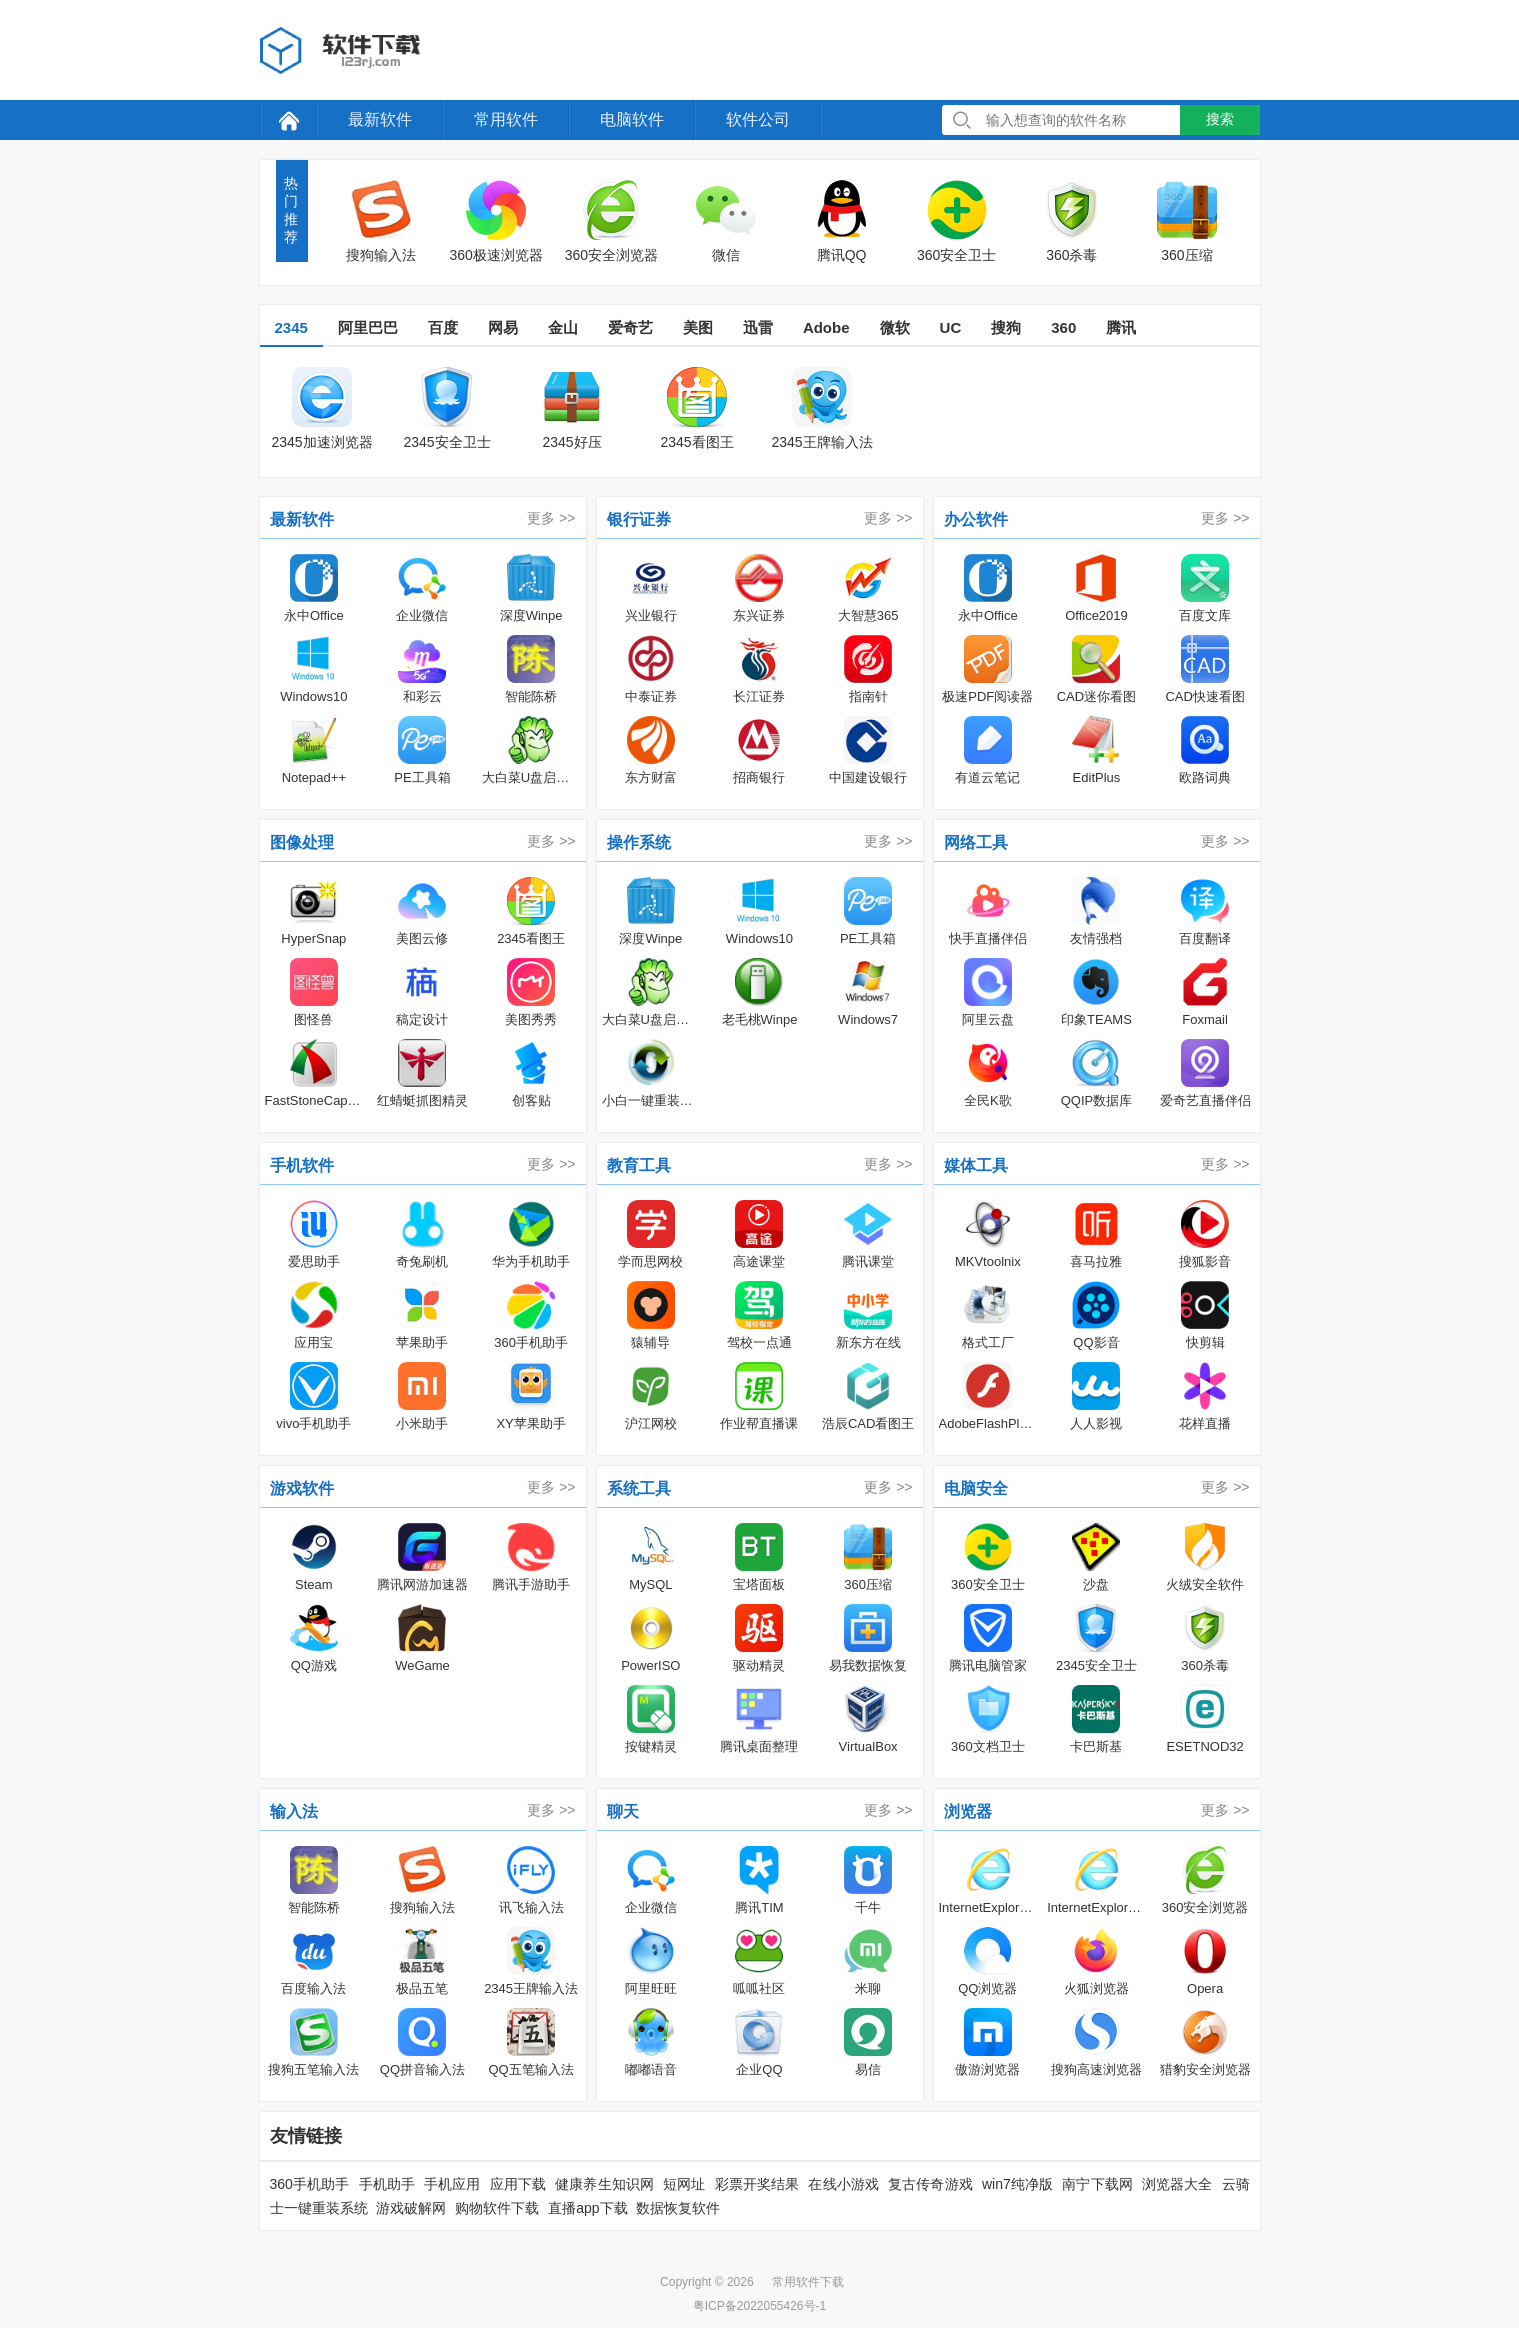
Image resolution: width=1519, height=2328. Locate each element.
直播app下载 (587, 2208)
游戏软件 (302, 1488)
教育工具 (639, 1165)
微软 (895, 327)
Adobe (826, 327)
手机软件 (302, 1165)
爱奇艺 (630, 327)
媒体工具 (976, 1165)
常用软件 (506, 119)
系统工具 (639, 1488)
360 (1063, 327)
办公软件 (976, 519)
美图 (698, 327)
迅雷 (758, 327)
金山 (563, 327)
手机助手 (387, 2184)
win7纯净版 (1017, 2184)
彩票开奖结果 (757, 2184)
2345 (291, 327)
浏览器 (968, 1811)
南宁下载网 (1097, 2184)
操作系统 (639, 842)
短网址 (684, 2184)
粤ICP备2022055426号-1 (759, 2306)
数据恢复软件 (678, 2208)
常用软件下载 (808, 2282)
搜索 (1220, 119)
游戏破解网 (411, 2208)
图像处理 (302, 842)
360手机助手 (310, 2184)
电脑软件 (632, 119)
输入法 (294, 1811)
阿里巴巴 (368, 327)
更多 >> (551, 518)
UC (951, 327)
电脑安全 (976, 1488)
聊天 (623, 1811)
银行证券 (639, 519)
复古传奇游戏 (930, 2184)
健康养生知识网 (604, 2184)
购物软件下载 (497, 2208)
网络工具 (976, 842)
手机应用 (452, 2184)
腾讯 (1121, 327)
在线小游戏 (843, 2184)
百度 (443, 327)
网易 (503, 327)
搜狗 (1006, 327)
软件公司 (758, 119)
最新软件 (380, 119)
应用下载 (518, 2184)
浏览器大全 (1177, 2184)
